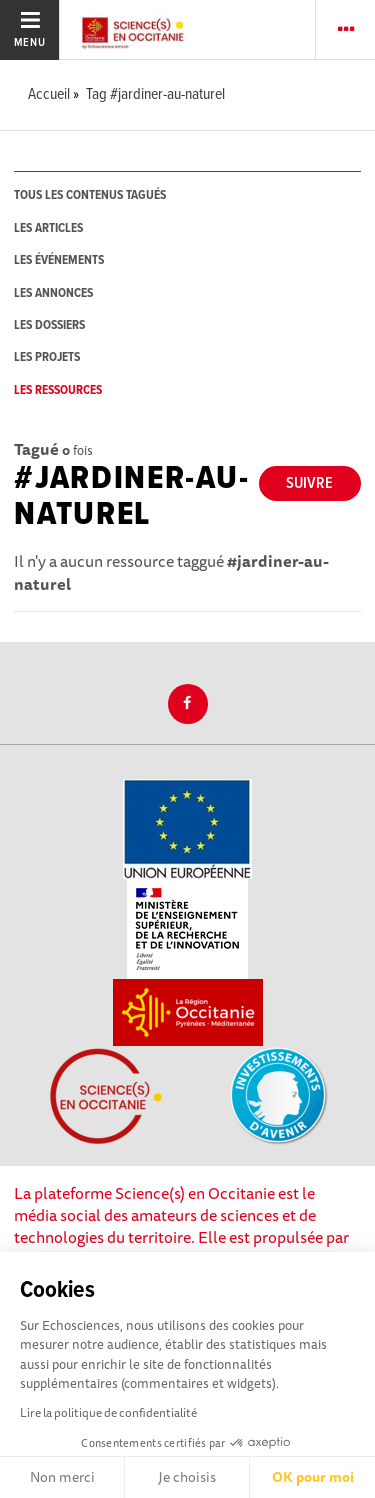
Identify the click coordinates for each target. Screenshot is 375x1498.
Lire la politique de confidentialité (108, 1412)
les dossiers (49, 325)
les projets (47, 357)
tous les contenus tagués (90, 195)
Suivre (309, 483)
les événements (59, 260)
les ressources (58, 390)
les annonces (53, 293)
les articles (48, 228)
